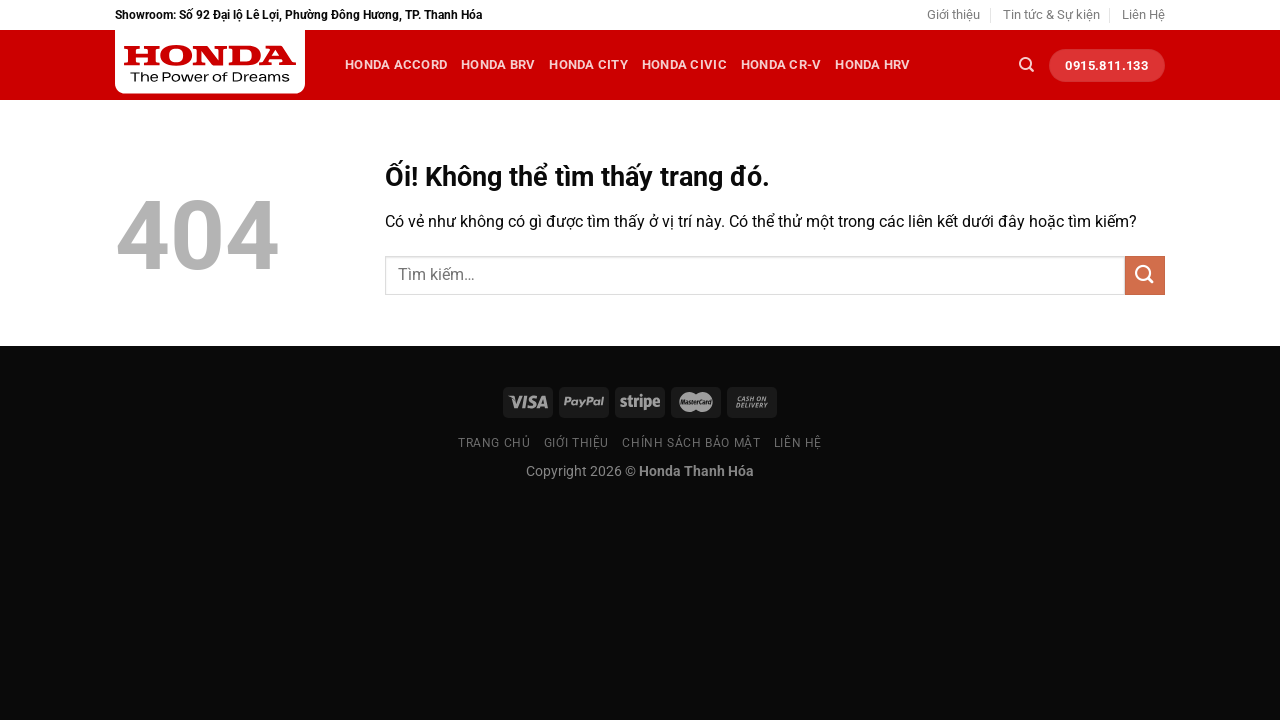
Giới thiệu (953, 14)
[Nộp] (1145, 275)
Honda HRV (872, 64)
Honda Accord (396, 64)
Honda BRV (498, 64)
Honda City (588, 64)
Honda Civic (684, 64)
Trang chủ (494, 443)
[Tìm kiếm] (1026, 65)
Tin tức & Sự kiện (1051, 14)
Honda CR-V (781, 64)
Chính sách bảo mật (691, 443)
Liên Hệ (1143, 14)
